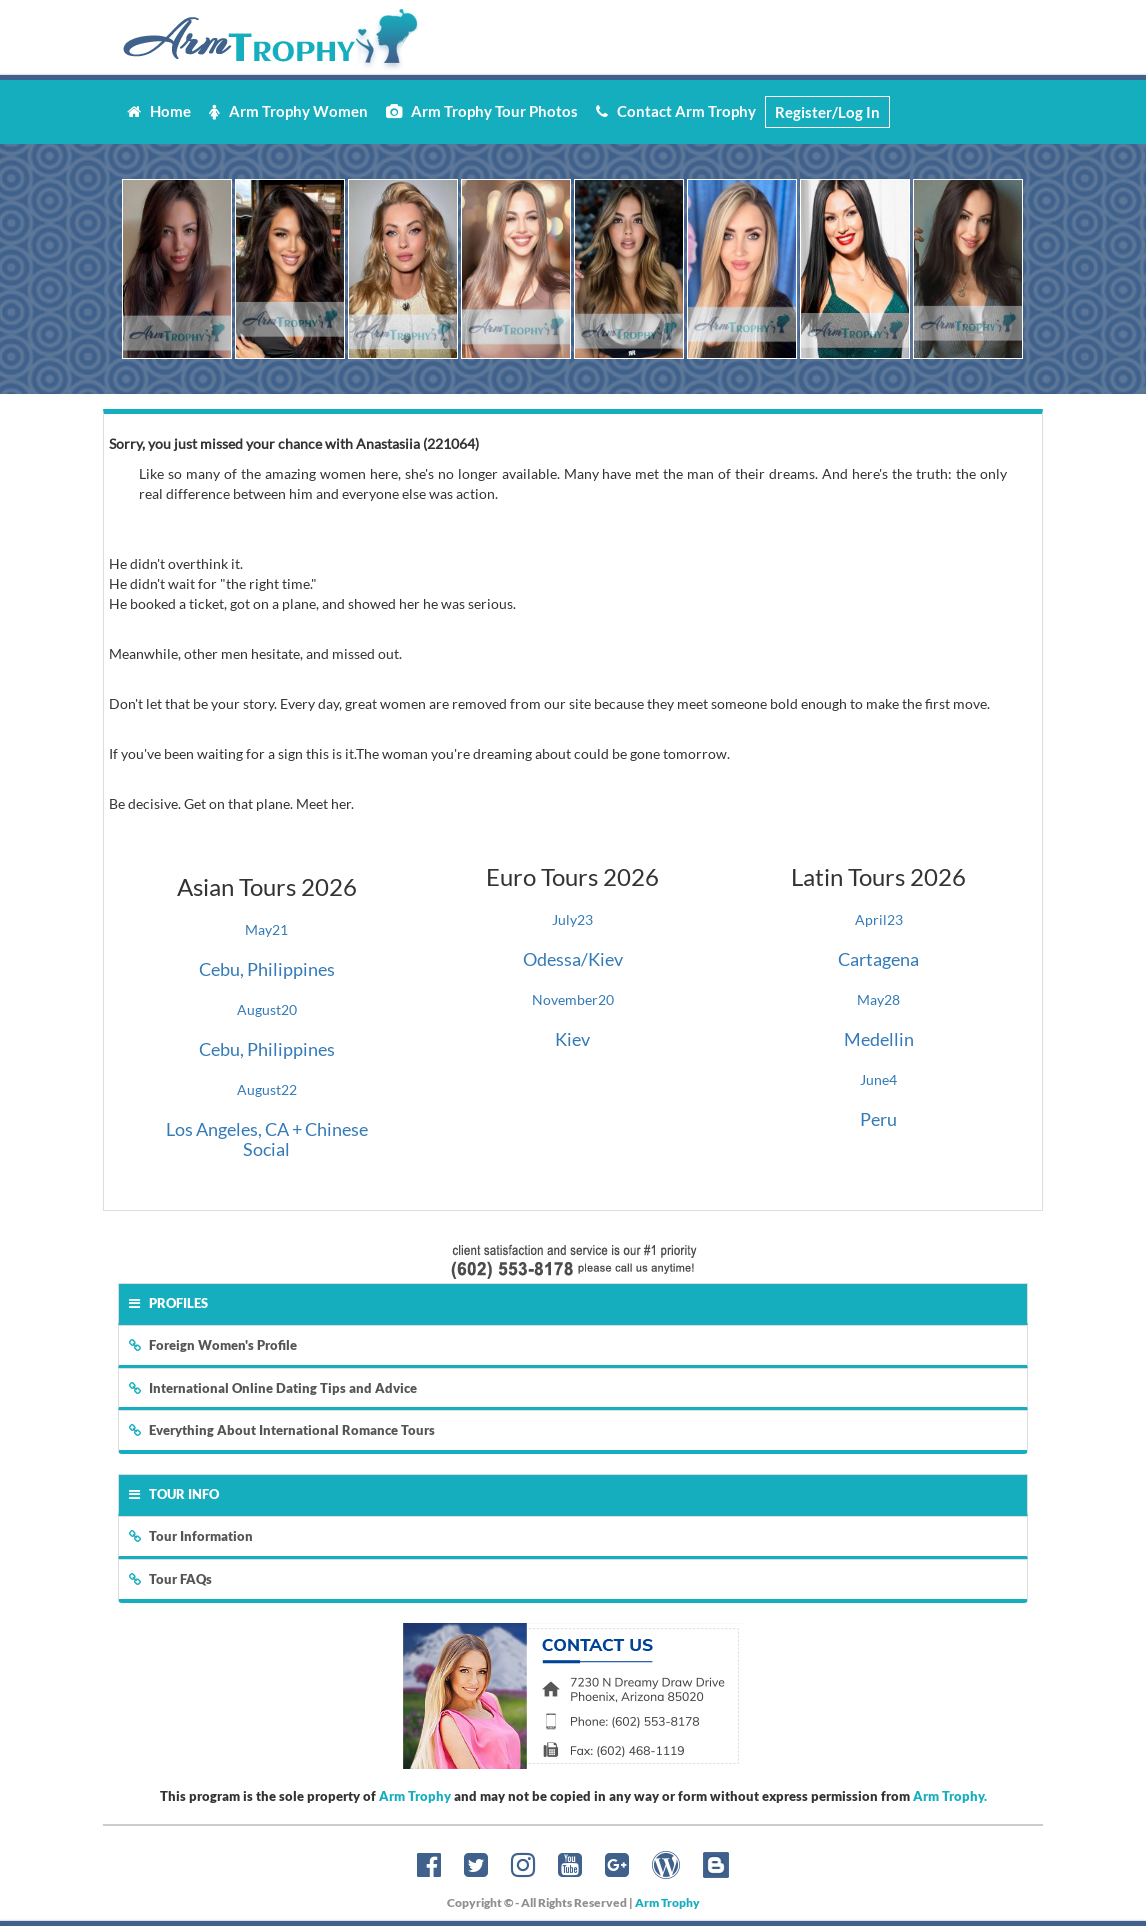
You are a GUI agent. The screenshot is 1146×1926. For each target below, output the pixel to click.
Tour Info (174, 1494)
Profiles (168, 1303)
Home (159, 111)
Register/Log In (827, 112)
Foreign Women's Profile (213, 1345)
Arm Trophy (415, 1796)
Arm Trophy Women (288, 111)
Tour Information (191, 1536)
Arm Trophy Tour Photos (482, 111)
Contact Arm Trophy (676, 111)
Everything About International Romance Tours (282, 1430)
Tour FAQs (170, 1579)
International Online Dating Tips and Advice (273, 1388)
